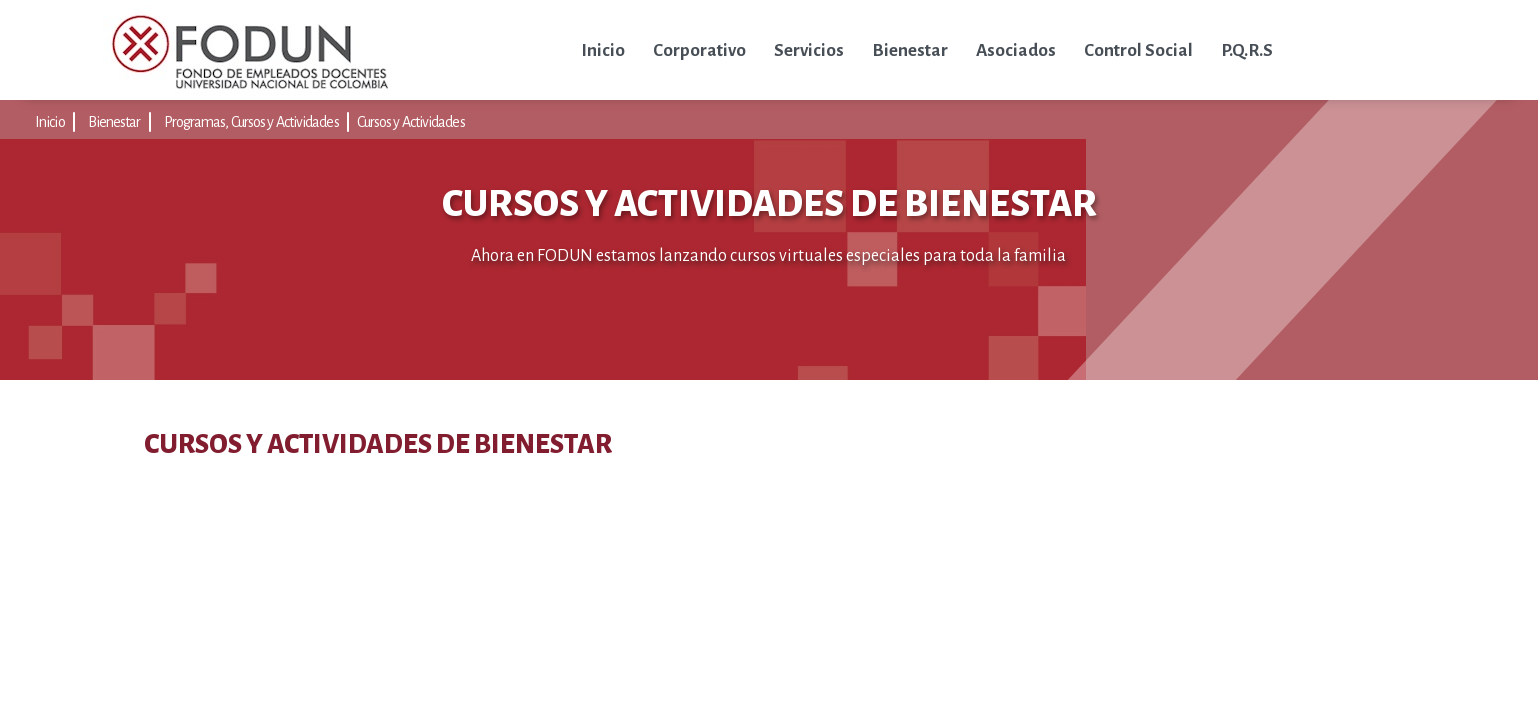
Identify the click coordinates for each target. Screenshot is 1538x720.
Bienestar (910, 50)
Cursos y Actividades (411, 122)
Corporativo (699, 50)
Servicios (809, 50)
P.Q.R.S (1247, 50)
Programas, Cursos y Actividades (251, 122)
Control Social (1138, 50)
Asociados (1016, 50)
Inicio (603, 50)
